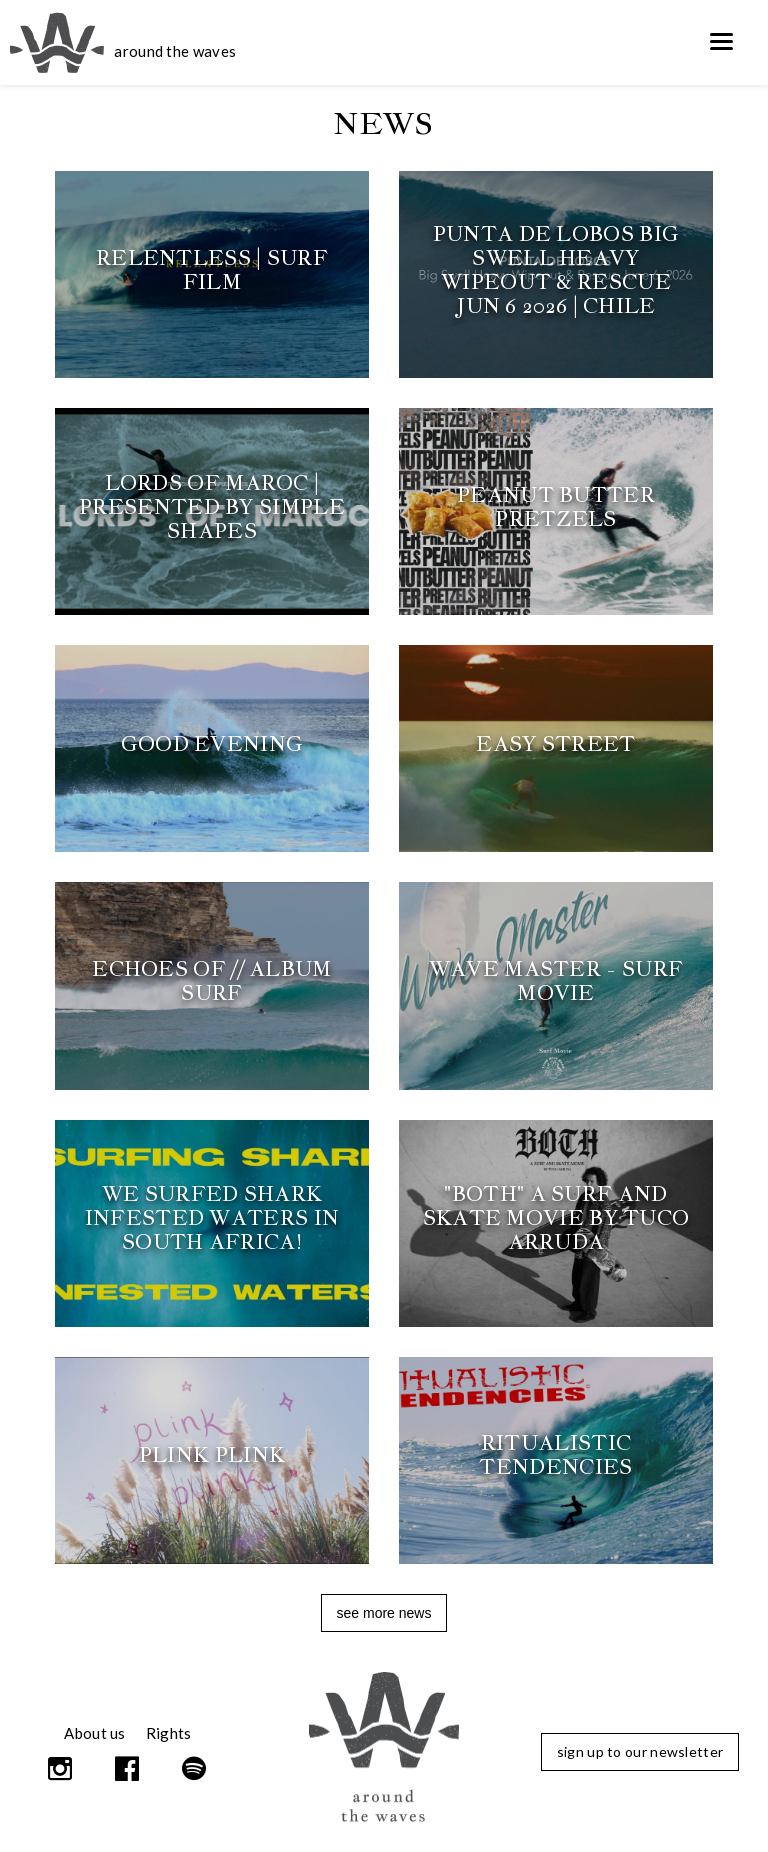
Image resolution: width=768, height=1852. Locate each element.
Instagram (61, 1769)
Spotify (195, 1769)
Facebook (128, 1769)
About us (94, 1733)
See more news (384, 1613)
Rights (169, 1733)
